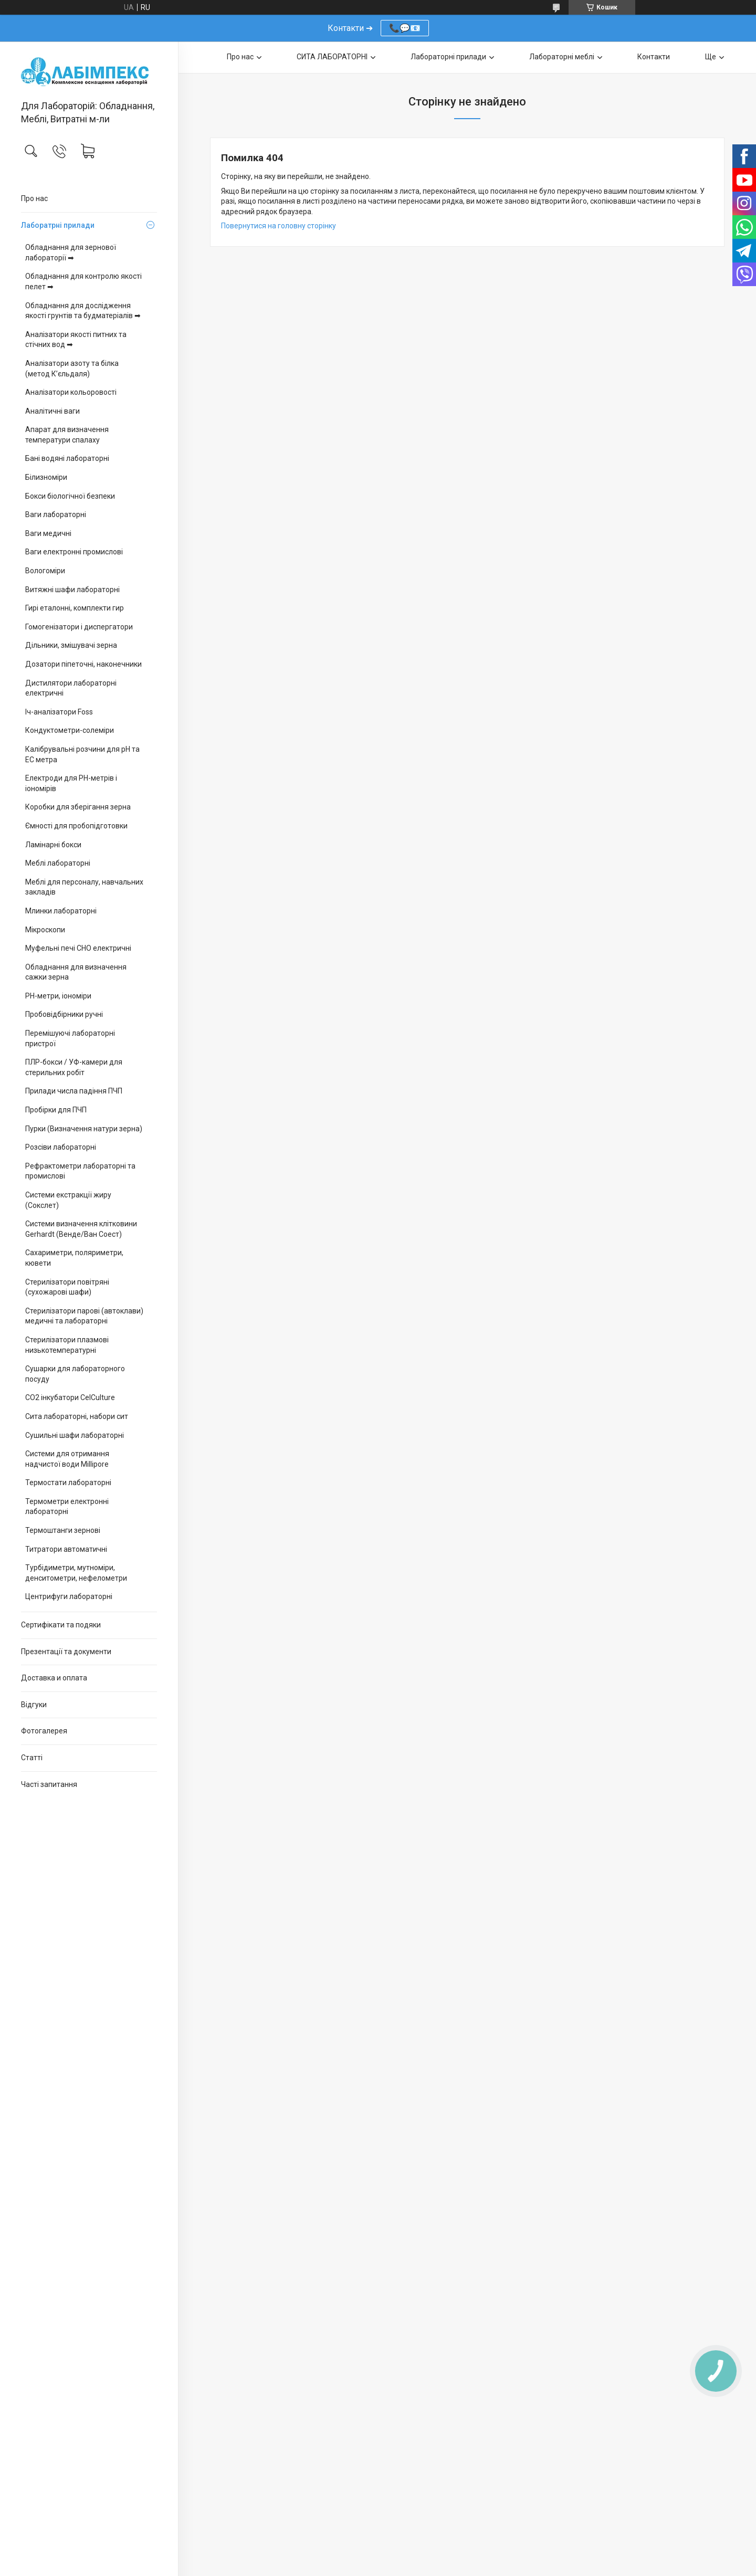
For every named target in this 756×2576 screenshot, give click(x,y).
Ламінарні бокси (53, 844)
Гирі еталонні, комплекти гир (74, 608)
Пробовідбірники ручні (64, 1014)
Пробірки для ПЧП (56, 1110)
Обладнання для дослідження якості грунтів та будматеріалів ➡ (83, 310)
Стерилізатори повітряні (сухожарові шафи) (67, 1287)
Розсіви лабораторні (60, 1147)
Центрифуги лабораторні (68, 1596)
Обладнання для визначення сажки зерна (76, 972)
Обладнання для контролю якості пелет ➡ (83, 281)
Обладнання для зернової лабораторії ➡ (70, 252)
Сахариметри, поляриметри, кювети (74, 1257)
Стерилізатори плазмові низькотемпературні (67, 1345)
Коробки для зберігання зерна (78, 807)
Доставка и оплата (54, 1678)
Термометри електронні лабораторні (67, 1506)
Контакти (653, 56)
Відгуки (34, 1704)
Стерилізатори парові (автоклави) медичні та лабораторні (84, 1316)
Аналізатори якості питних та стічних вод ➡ (76, 339)
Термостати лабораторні (68, 1482)
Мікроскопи (45, 930)
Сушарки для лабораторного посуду (75, 1373)
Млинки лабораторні (61, 911)
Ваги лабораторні (55, 514)
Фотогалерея (44, 1731)
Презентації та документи (66, 1651)
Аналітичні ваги (52, 411)
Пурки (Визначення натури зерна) (83, 1128)
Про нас (34, 198)
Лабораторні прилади (448, 56)
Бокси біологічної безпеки (70, 496)
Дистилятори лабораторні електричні (71, 688)
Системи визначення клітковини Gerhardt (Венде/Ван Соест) (81, 1228)
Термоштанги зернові (62, 1530)
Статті (32, 1757)
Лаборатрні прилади (57, 225)
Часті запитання (49, 1784)
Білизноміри (46, 477)
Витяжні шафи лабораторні (72, 589)
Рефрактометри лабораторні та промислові (80, 1171)
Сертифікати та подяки (61, 1625)
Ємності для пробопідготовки (76, 826)
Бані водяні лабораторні (67, 458)
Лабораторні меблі (561, 56)
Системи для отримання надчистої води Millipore (67, 1458)
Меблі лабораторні (57, 863)
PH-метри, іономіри (58, 996)
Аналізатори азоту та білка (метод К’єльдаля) (72, 368)
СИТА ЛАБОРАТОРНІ (332, 56)
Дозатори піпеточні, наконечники (83, 664)
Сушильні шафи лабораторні (74, 1435)
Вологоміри (45, 570)
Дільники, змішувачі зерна (71, 645)
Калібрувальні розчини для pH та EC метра (82, 754)
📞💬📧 (405, 28)
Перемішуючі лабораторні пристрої (70, 1038)
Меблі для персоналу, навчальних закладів (84, 887)
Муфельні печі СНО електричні (78, 948)
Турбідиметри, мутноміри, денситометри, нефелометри (76, 1572)
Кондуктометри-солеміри (69, 730)
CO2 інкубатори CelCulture (70, 1397)
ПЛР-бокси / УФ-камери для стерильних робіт (73, 1067)
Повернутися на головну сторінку (278, 226)
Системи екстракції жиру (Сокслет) (68, 1200)
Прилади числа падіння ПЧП (73, 1091)
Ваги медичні (48, 533)
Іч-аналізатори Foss (59, 712)
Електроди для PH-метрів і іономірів (71, 783)
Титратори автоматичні (66, 1549)
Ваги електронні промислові (74, 552)
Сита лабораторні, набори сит (76, 1416)
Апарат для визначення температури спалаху (67, 434)
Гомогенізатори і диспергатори (79, 627)
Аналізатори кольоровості (71, 392)
